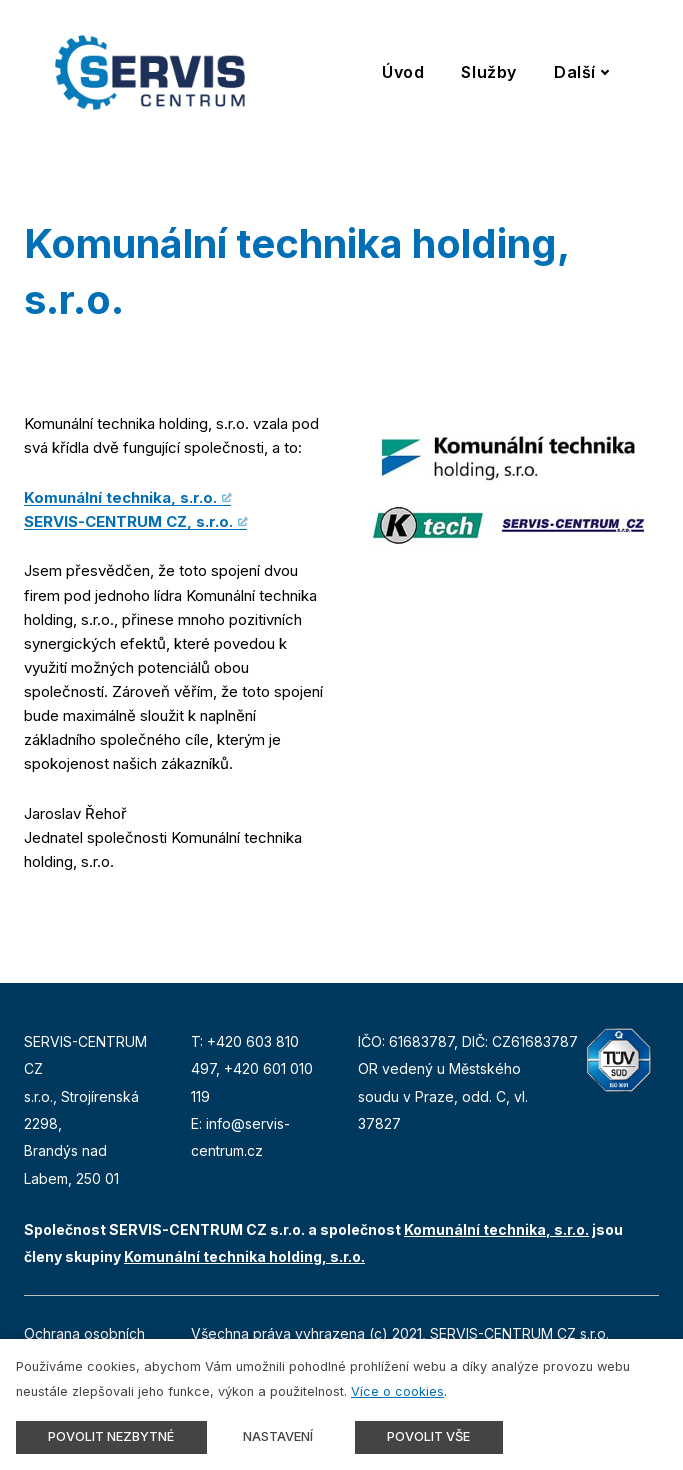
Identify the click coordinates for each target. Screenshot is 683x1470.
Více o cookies (397, 1391)
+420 (226, 1041)
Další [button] (582, 72)
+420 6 (248, 1068)
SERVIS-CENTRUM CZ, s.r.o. (128, 521)
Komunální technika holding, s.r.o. (244, 1256)
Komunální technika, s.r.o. (120, 497)
